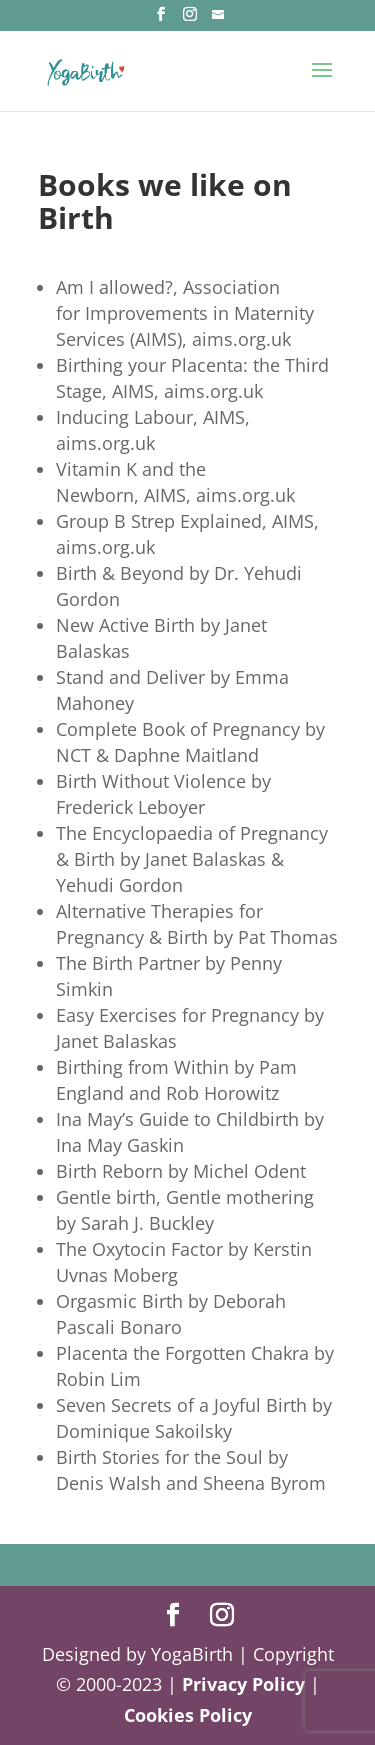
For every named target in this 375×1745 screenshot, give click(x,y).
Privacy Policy (243, 1684)
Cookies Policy (188, 1715)
